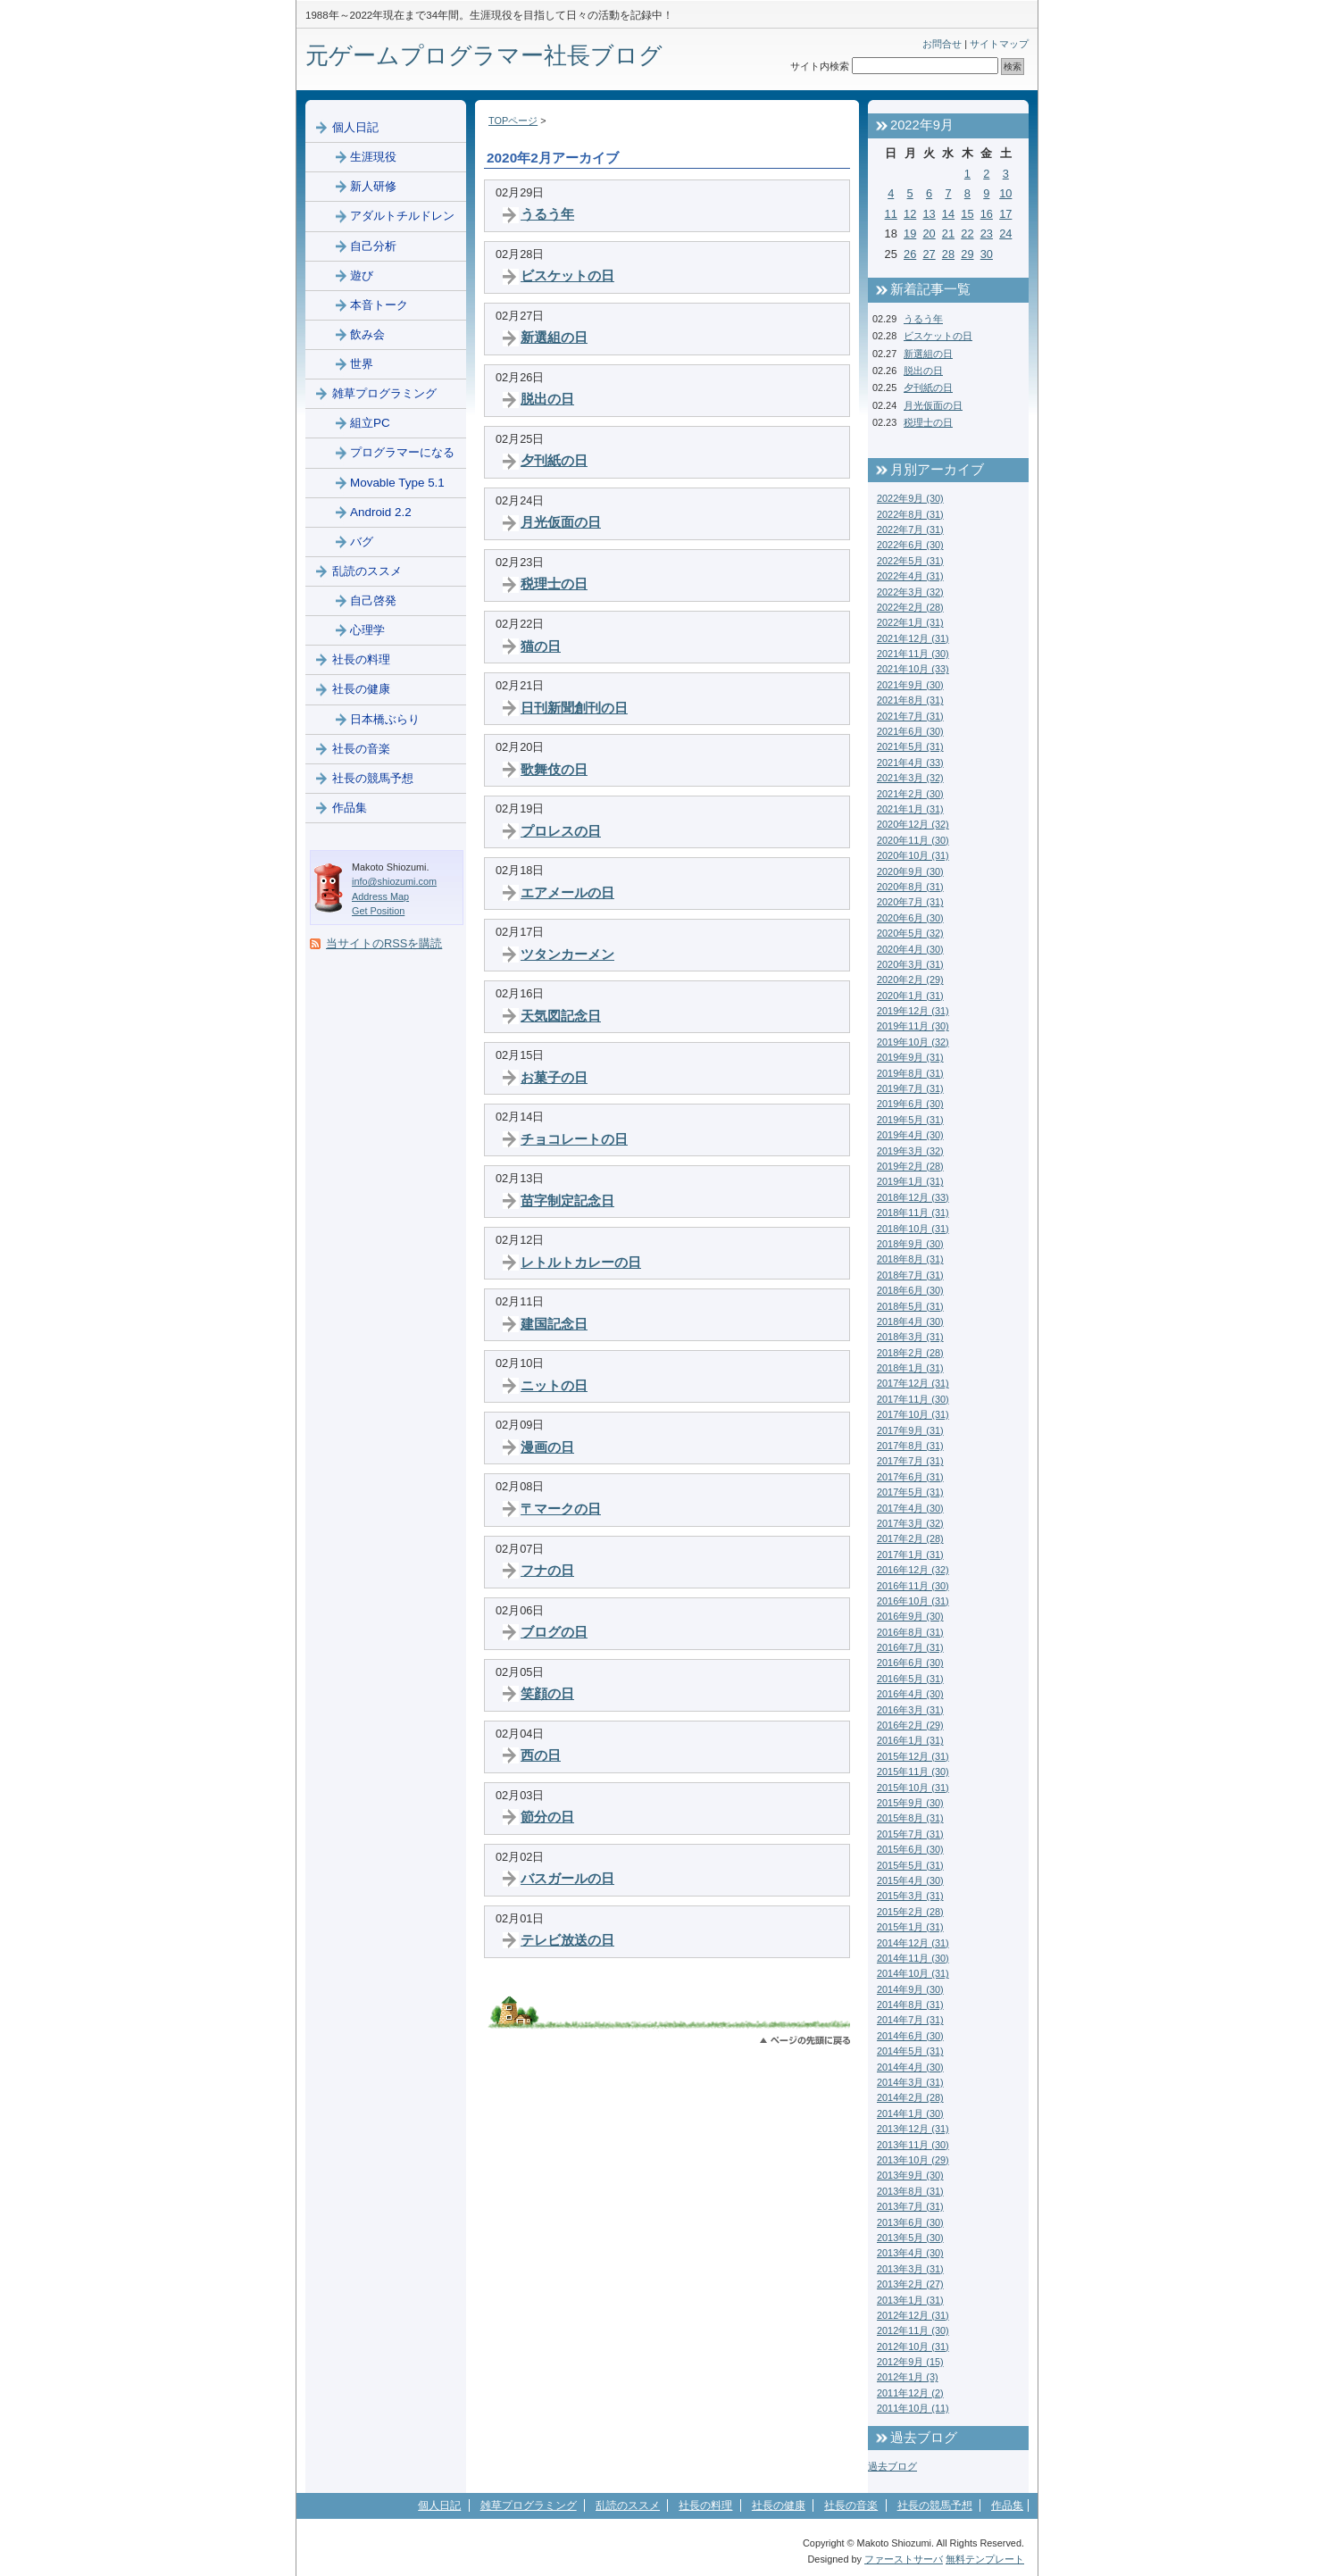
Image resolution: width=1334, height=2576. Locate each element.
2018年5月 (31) (910, 1306)
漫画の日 (547, 1447)
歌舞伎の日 (554, 769)
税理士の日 (554, 583)
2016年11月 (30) (913, 1585)
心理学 (367, 630)
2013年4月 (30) (910, 2252)
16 (986, 214)
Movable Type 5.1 (397, 482)
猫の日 (541, 646)
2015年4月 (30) (910, 1880)
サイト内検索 (819, 66)
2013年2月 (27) (910, 2284)
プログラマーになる (402, 452)
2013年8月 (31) (910, 2191)
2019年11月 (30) (913, 1026)
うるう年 (547, 213)
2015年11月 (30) (913, 1771)
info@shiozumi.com (394, 881)
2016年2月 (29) (910, 1725)
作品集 (349, 807)
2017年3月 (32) (910, 1523)
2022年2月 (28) (910, 607)
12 (910, 214)
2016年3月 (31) (910, 1710)
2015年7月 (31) (910, 1834)
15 (967, 214)
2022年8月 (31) (910, 514)
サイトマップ (999, 43)
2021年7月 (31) (910, 716)
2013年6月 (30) (910, 2222)
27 (928, 254)
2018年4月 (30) (910, 1321)
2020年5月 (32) (910, 933)
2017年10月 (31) (913, 1414)
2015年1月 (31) (910, 1927)
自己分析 (373, 246)
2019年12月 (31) (913, 1010)
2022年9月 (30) (910, 498)
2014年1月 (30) (910, 2113)
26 (910, 254)
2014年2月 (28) (910, 2097)
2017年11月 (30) (913, 1399)
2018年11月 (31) (913, 1212)
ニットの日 (554, 1385)
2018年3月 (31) (910, 1336)
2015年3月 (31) (910, 1895)
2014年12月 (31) (913, 1943)
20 (928, 233)
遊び (361, 275)
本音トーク (379, 305)
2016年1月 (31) (910, 1740)
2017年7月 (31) (910, 1460)
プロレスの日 (561, 830)
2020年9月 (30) (910, 871)
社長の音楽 (361, 748)
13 (928, 214)
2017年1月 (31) (910, 1554)
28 (948, 254)
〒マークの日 (561, 1508)
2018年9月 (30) (910, 1243)
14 (948, 214)
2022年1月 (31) (910, 622)
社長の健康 (361, 689)
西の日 (541, 1755)
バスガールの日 (567, 1878)
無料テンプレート (985, 2559)
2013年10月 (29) (913, 2160)
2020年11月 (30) (913, 840)
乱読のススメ (367, 571)
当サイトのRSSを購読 (384, 943)
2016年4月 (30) (910, 1693)
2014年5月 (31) (910, 2051)
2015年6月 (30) (910, 1849)
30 (986, 254)
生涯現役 (373, 156)
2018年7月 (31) (910, 1275)
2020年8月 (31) (910, 886)
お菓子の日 (554, 1077)
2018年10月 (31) (913, 1228)
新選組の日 (554, 337)
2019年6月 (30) (910, 1103)
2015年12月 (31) (913, 1756)
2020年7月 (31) (910, 901)
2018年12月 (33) (913, 1197)
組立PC (370, 422)
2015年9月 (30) (910, 1802)
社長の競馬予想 (372, 778)
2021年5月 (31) (910, 746)
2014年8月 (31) (910, 2004)
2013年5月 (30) (910, 2237)
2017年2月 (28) (910, 1538)
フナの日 (547, 1570)
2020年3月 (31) (910, 964)
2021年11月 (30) (913, 653)
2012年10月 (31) (913, 2346)
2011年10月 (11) (913, 2408)
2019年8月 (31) (910, 1073)
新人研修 (373, 186)
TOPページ (513, 120)
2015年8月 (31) (910, 1818)
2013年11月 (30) (913, 2144)
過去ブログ (892, 2466)
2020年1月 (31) (910, 995)
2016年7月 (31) (910, 1647)
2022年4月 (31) (910, 576)
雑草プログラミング (384, 393)
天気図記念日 (561, 1015)
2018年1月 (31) (910, 1368)
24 (1005, 233)
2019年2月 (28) (910, 1166)
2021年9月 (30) (910, 684)
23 (986, 233)
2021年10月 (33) (913, 668)
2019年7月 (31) (910, 1088)
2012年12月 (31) (913, 2315)
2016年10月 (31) (913, 1601)
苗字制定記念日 (567, 1200)
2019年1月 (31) (910, 1181)
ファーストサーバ (903, 2559)
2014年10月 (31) (913, 1973)
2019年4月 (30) (910, 1135)
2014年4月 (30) (910, 2067)
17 (1005, 214)
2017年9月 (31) (910, 1430)
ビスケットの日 (567, 275)
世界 (361, 364)
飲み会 (367, 334)
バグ (361, 541)
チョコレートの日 (574, 1138)
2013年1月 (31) (910, 2300)
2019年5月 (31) (910, 1119)
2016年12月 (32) (913, 1569)
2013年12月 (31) (913, 2128)
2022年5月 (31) (910, 560)
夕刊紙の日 (554, 460)
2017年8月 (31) (910, 1445)
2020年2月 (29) (910, 979)
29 (967, 254)
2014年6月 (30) (910, 2035)
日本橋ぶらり (385, 719)
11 (891, 214)
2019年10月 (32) (913, 1042)
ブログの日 (554, 1631)
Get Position (378, 910)
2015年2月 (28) (910, 1911)
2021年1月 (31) (910, 809)
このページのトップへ (805, 2041)
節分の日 (547, 1816)
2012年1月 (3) (907, 2377)
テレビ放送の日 (567, 1939)
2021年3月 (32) (910, 777)
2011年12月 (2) (910, 2393)
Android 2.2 (381, 512)
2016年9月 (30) (910, 1616)
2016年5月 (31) (910, 1678)
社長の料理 (361, 659)
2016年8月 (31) (910, 1632)
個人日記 (355, 127)
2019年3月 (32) (910, 1151)
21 (948, 233)
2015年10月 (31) (913, 1787)
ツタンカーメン (567, 954)
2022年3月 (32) (910, 592)
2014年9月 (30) (910, 1989)
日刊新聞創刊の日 (574, 707)
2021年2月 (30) (910, 793)
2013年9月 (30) (910, 2175)
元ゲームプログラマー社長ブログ (484, 55)
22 (967, 233)
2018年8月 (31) (910, 1259)
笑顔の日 (547, 1693)
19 (910, 233)
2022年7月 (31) (910, 529)
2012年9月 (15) (910, 2361)
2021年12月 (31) (913, 638)
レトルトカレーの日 (581, 1262)
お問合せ (942, 43)
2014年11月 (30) (913, 1958)
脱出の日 (547, 398)
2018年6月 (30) (910, 1290)
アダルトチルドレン (402, 215)
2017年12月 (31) (913, 1383)
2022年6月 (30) (910, 544)
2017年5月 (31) (910, 1492)
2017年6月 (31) (910, 1476)
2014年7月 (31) (910, 2019)
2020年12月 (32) (913, 824)
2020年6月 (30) (910, 918)
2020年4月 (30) (910, 949)
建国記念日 (554, 1323)
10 (1005, 193)
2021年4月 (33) (910, 762)
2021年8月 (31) (910, 700)
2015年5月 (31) (910, 1865)
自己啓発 (373, 600)
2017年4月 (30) (910, 1508)
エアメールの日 (567, 892)
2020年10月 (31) (913, 855)
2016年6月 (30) (910, 1662)
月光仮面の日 (561, 521)
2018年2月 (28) (910, 1352)
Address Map (380, 896)
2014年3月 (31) (910, 2082)
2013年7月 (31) (910, 2206)
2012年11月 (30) (913, 2330)
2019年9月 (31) (910, 1057)
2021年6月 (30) (910, 731)
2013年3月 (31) (910, 2268)
